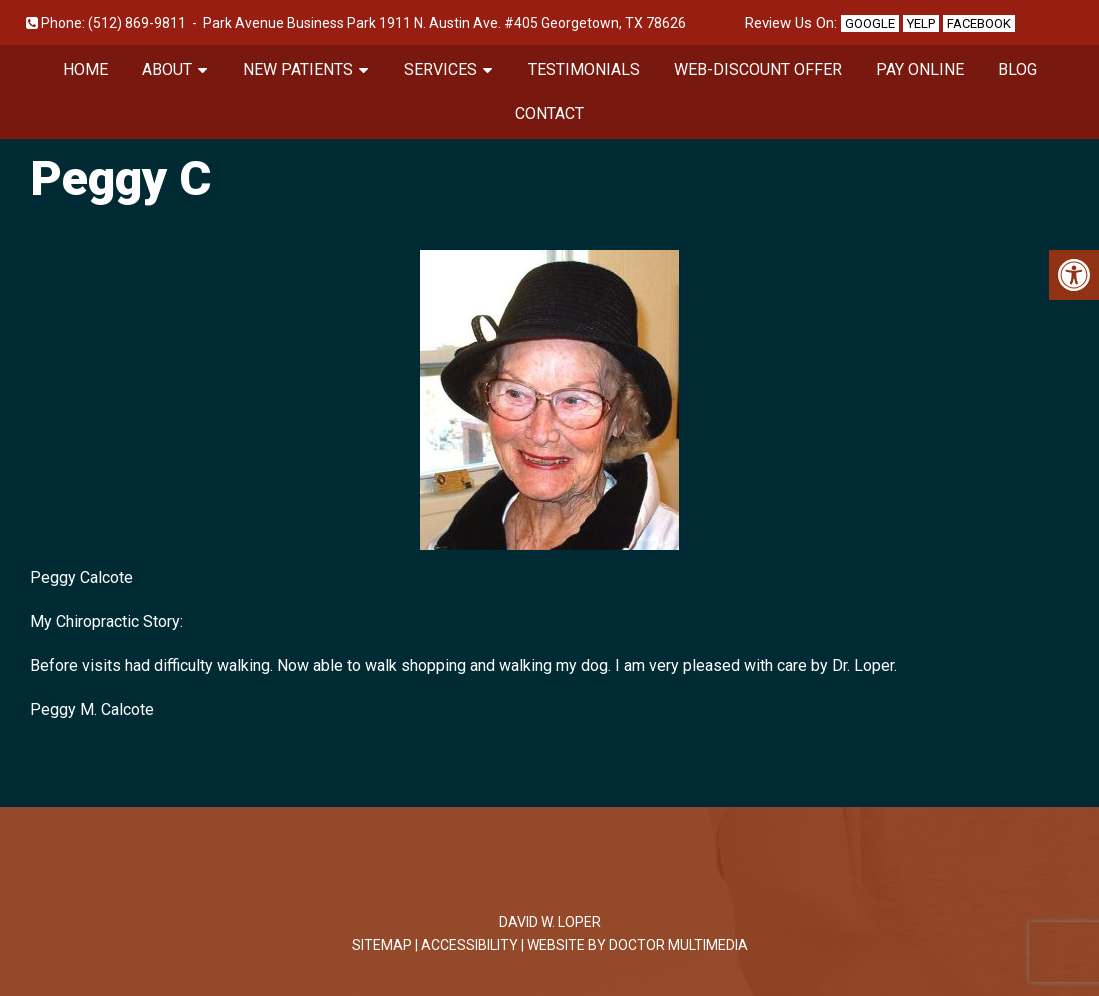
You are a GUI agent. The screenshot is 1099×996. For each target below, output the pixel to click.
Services (440, 69)
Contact (549, 113)
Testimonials (584, 69)
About (167, 69)
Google (870, 23)
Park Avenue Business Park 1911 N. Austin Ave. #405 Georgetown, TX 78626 (444, 23)
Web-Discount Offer (758, 69)
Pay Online (920, 69)
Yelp (921, 23)
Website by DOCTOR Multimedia (637, 945)
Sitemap (382, 945)
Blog (1017, 69)
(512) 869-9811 (137, 23)
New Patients (298, 69)
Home (85, 69)
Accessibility (469, 945)
